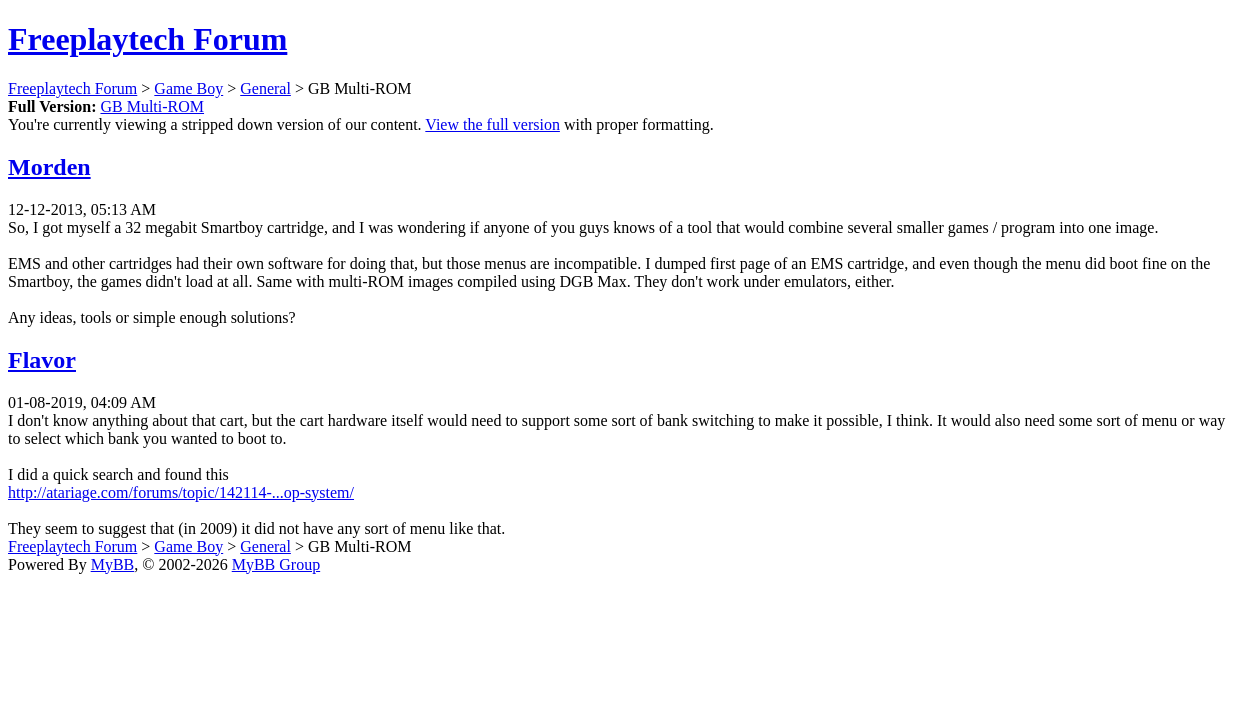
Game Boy (188, 88)
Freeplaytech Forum (147, 39)
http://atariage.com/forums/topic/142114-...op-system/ (181, 492)
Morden (49, 167)
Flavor (42, 360)
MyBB (113, 564)
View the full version (492, 124)
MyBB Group (276, 564)
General (265, 88)
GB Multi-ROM (152, 106)
